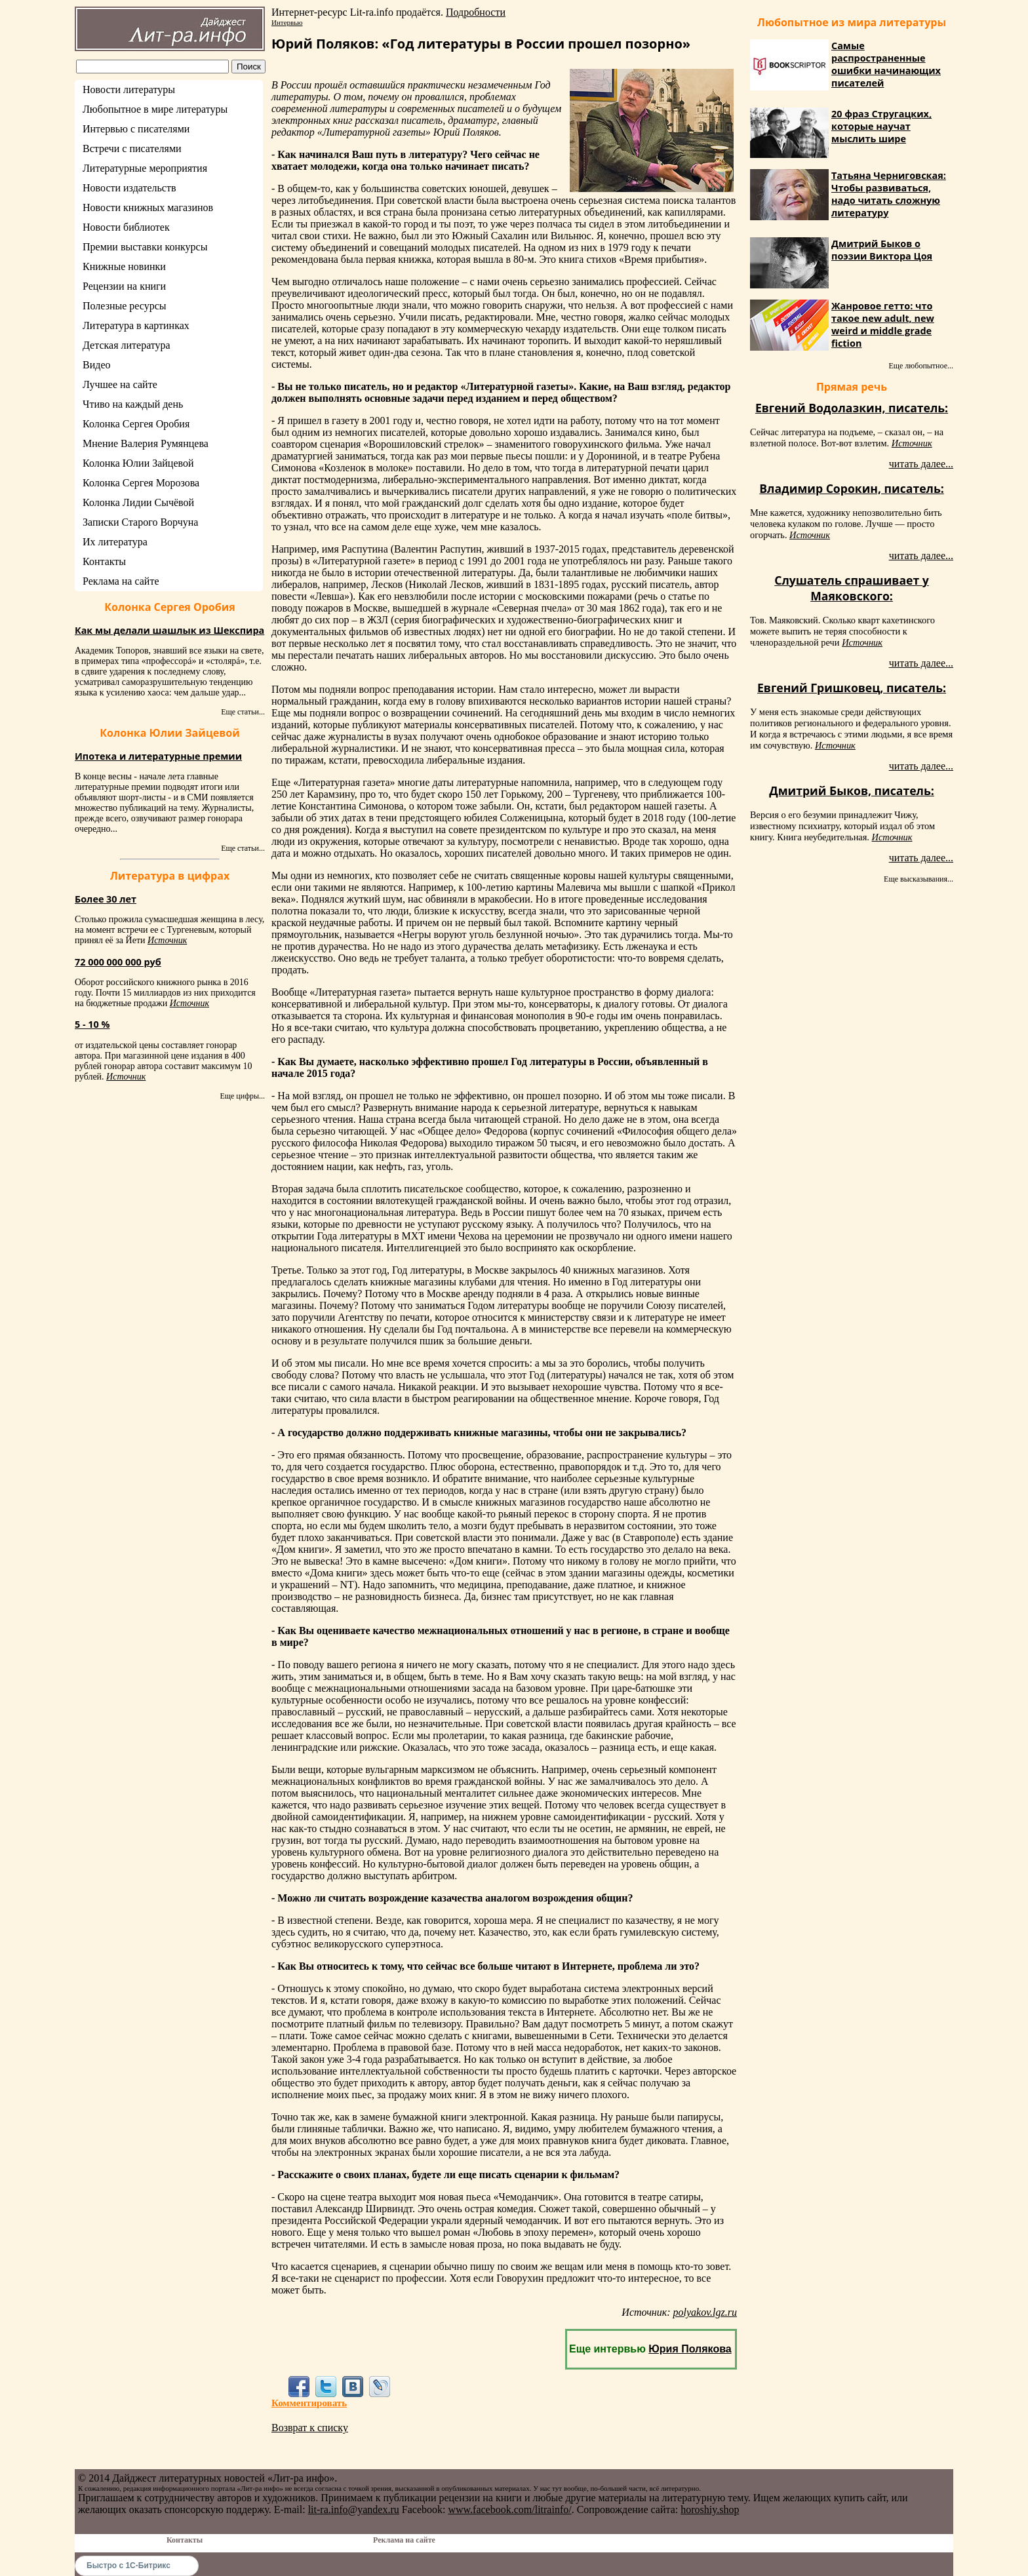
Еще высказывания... (918, 879)
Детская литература (126, 345)
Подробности (475, 12)
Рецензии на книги (124, 286)
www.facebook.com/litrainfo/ (509, 2509)
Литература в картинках (136, 325)
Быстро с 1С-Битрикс (128, 2565)
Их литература (115, 541)
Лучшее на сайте (120, 384)
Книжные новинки (124, 266)
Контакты (104, 561)
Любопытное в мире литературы (155, 109)
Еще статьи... (243, 711)
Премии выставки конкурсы (145, 246)
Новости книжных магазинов (148, 207)
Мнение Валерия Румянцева (145, 443)
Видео (96, 364)
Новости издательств (129, 187)
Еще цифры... (242, 1096)
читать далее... (921, 463)
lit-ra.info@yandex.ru (353, 2509)
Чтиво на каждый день (133, 404)
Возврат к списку (309, 2427)
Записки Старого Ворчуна (140, 522)
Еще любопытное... (920, 365)
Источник (167, 940)
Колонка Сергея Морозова (141, 482)
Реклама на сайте (121, 581)
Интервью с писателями (136, 128)
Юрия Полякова (689, 2348)
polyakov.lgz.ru (705, 2312)
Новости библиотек (126, 227)
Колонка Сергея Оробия (136, 423)
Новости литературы (129, 89)
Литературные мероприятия (145, 168)
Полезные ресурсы (125, 305)
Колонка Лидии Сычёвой (138, 502)
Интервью (286, 22)
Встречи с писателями (132, 148)
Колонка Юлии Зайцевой (138, 463)
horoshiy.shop (710, 2509)
